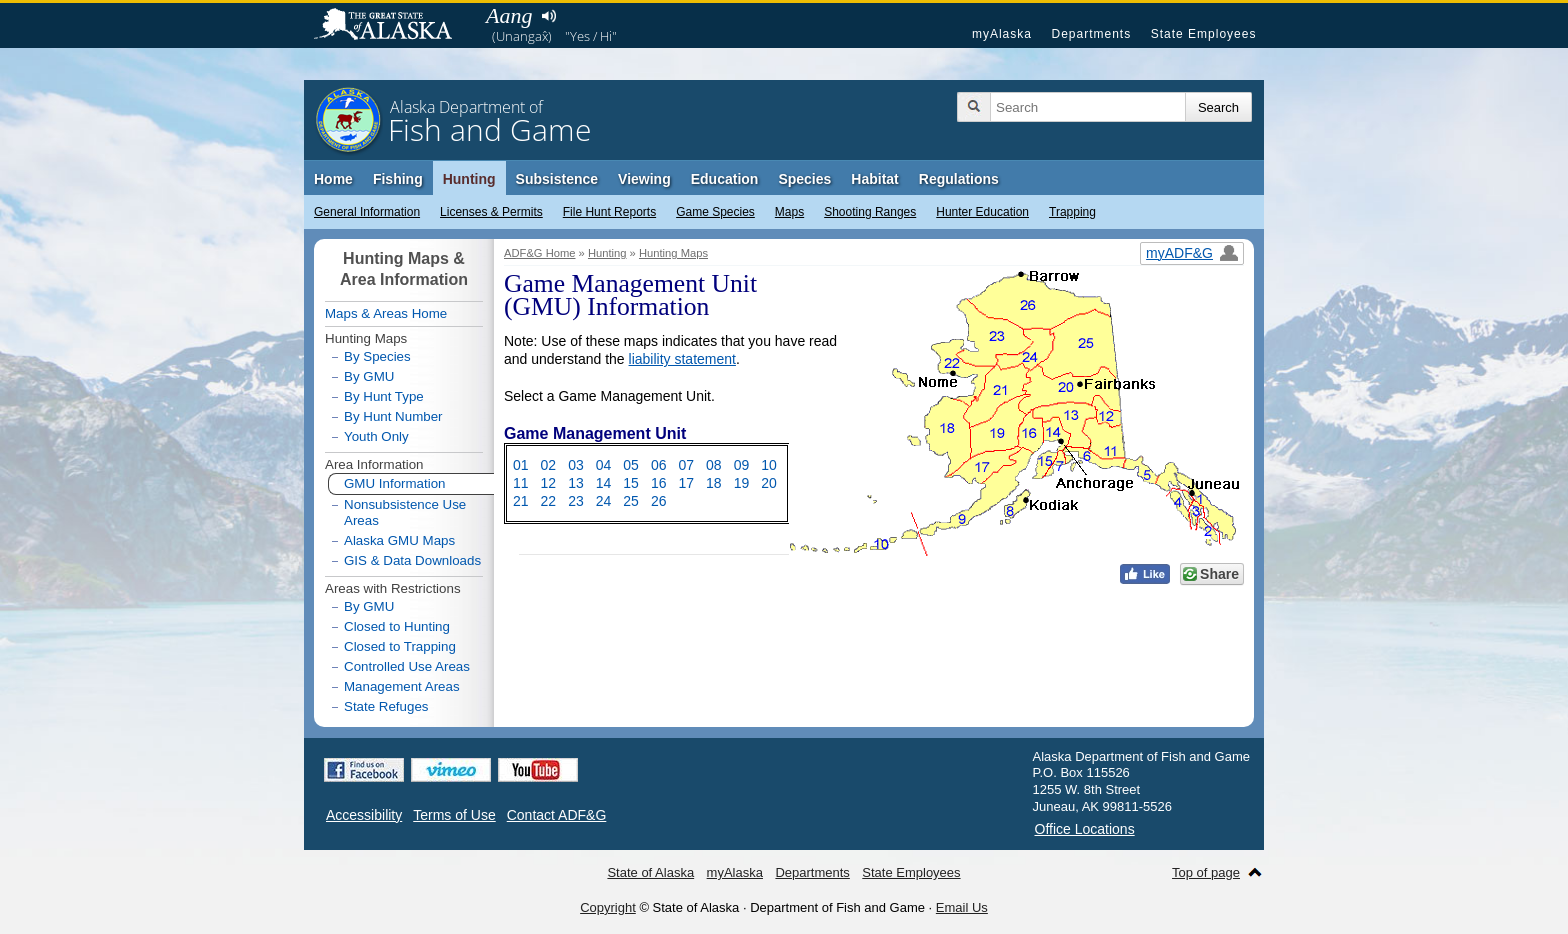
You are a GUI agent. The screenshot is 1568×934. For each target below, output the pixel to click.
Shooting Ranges (870, 212)
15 (631, 483)
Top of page (1206, 872)
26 (659, 501)
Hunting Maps (673, 253)
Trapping (1072, 212)
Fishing (398, 179)
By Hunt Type (384, 396)
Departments (1091, 34)
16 (659, 483)
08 (714, 465)
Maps (789, 212)
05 (631, 465)
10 (769, 465)
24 (604, 501)
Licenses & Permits (491, 212)
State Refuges (386, 706)
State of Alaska (393, 26)
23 (576, 501)
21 (521, 501)
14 (604, 483)
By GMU (369, 377)
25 (631, 501)
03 (576, 465)
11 (521, 483)
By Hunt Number (393, 416)
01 (521, 465)
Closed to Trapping (400, 646)
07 (686, 465)
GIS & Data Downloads (412, 560)
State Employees (1204, 34)
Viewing (644, 179)
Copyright (608, 907)
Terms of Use (454, 815)
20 (769, 483)
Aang (509, 15)
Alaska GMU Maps (399, 541)
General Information (367, 212)
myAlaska (1002, 34)
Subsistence (557, 179)
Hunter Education (982, 212)
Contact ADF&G (557, 815)
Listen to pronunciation (548, 16)
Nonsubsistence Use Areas (405, 512)
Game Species (715, 212)
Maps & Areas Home (386, 313)
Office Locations (1085, 829)
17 (686, 483)
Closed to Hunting (397, 626)
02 (549, 465)
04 (604, 465)
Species (804, 179)
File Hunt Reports (609, 212)
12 (549, 483)
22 (549, 501)
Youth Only (376, 436)
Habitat (874, 179)
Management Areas (402, 686)
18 (714, 483)
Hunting (469, 179)
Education (725, 179)
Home (333, 179)
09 (742, 465)
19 (742, 483)
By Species (377, 356)
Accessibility (364, 815)
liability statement (682, 359)
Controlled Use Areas (407, 666)
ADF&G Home (540, 253)
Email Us (962, 907)
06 (659, 465)
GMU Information (387, 484)
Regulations (959, 179)
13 (576, 483)
